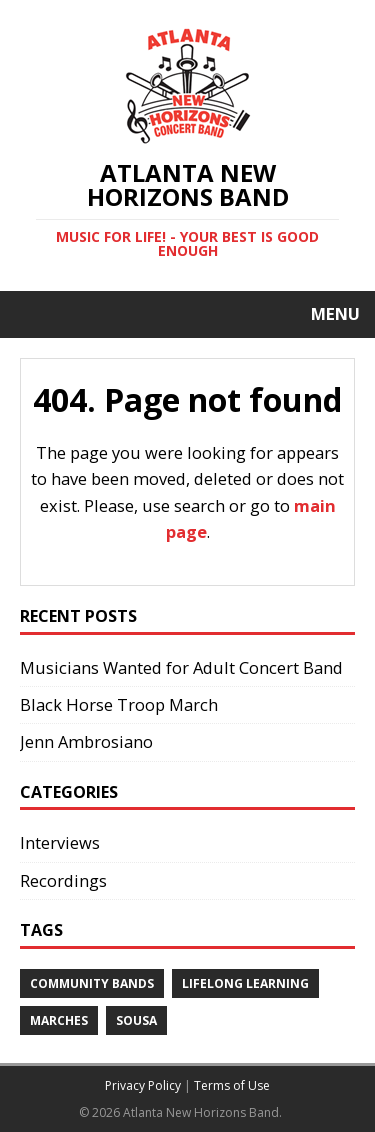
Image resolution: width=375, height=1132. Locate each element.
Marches (59, 1020)
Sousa (136, 1020)
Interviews (60, 842)
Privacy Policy (143, 1085)
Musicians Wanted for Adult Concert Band (181, 667)
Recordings (63, 880)
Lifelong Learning (245, 983)
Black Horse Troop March (119, 704)
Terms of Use (232, 1085)
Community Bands (92, 983)
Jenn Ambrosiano (86, 741)
